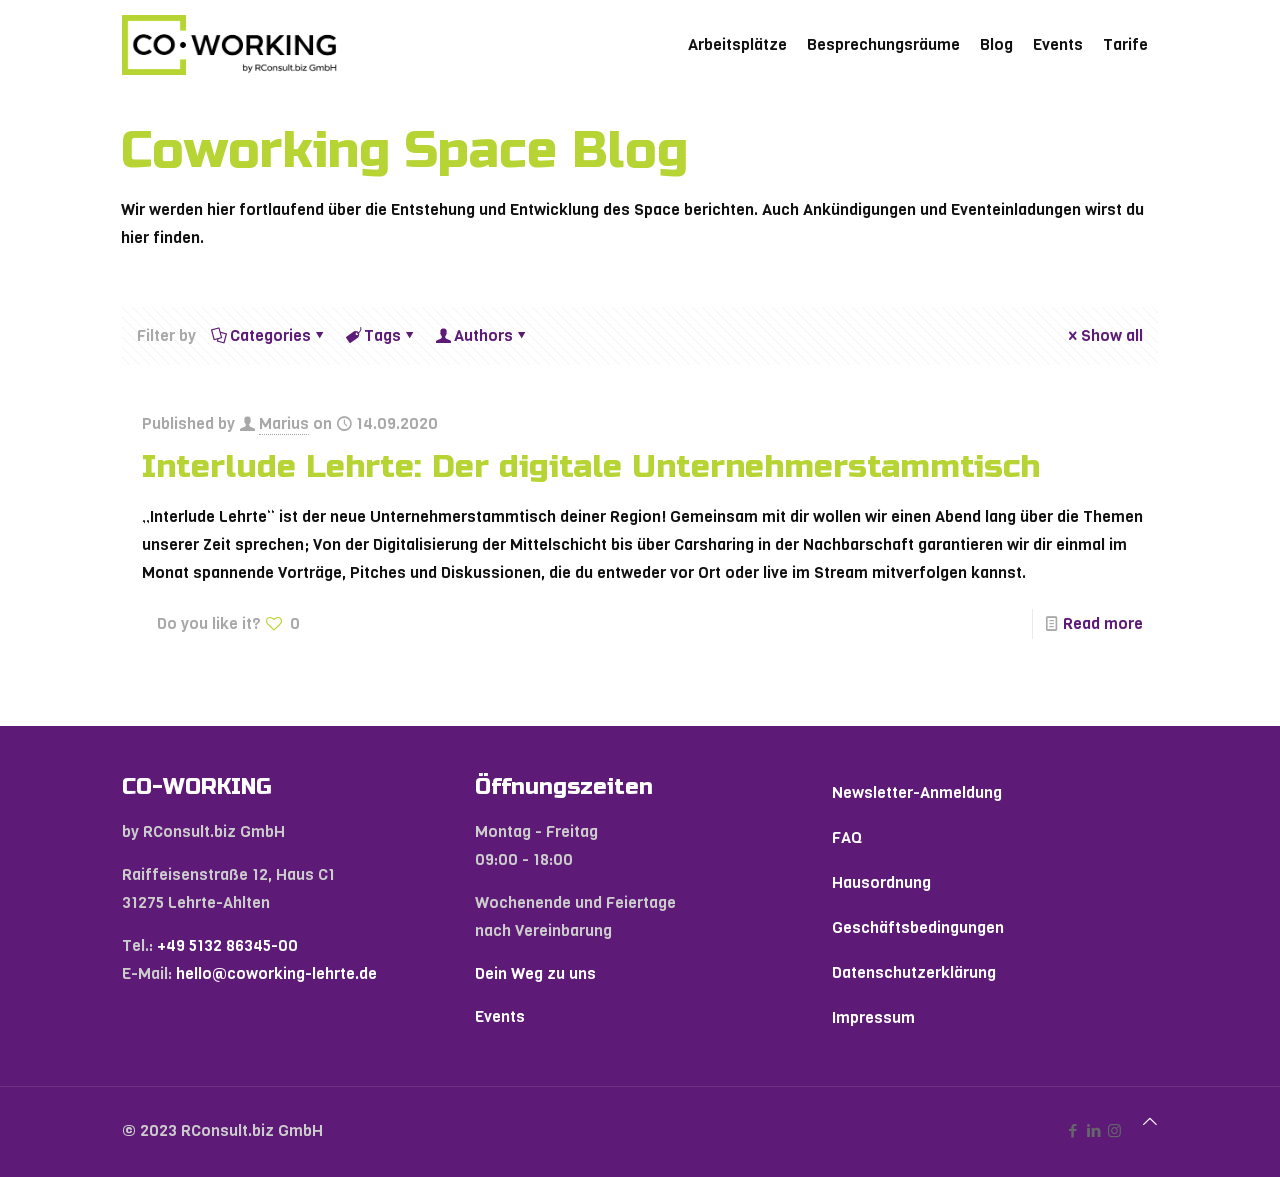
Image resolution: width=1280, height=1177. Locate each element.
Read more (1103, 623)
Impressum (873, 1017)
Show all (1104, 335)
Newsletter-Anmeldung (917, 792)
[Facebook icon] (1072, 1131)
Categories (269, 335)
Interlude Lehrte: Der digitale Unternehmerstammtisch (591, 466)
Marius (284, 423)
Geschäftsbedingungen (918, 927)
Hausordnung (881, 882)
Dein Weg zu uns (535, 973)
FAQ (847, 837)
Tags (381, 335)
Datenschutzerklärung (914, 972)
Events (500, 1016)
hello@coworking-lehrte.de (276, 973)
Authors (482, 335)
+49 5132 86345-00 (227, 945)
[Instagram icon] (1114, 1131)
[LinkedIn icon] (1093, 1131)
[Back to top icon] (1150, 1122)
